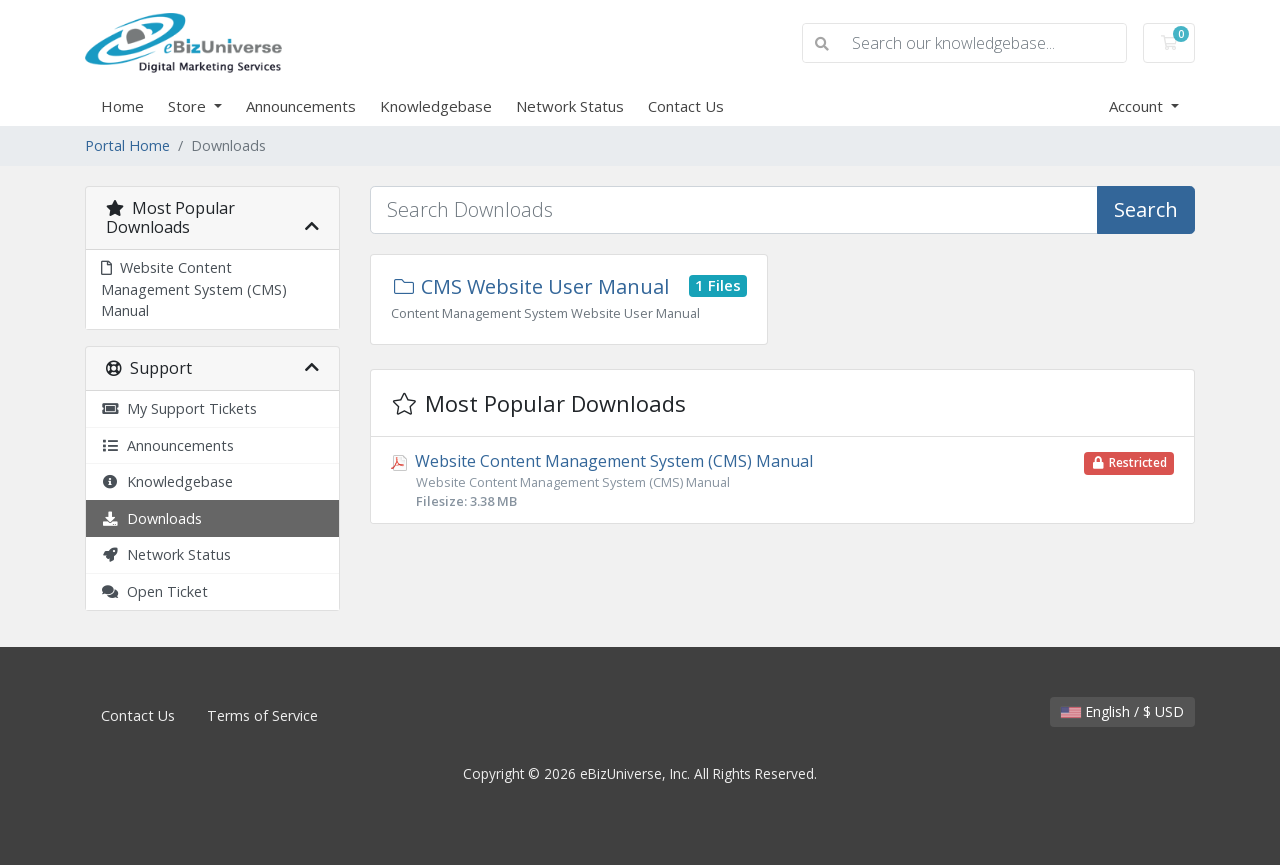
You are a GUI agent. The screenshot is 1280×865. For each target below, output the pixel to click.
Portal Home (127, 145)
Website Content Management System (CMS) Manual (194, 289)
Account (1138, 106)
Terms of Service (262, 715)
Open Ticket (154, 591)
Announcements (301, 106)
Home (122, 106)
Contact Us (686, 106)
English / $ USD (1122, 711)
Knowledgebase (436, 106)
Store (189, 106)
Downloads (151, 518)
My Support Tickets (179, 408)
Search (1146, 209)
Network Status (570, 106)
